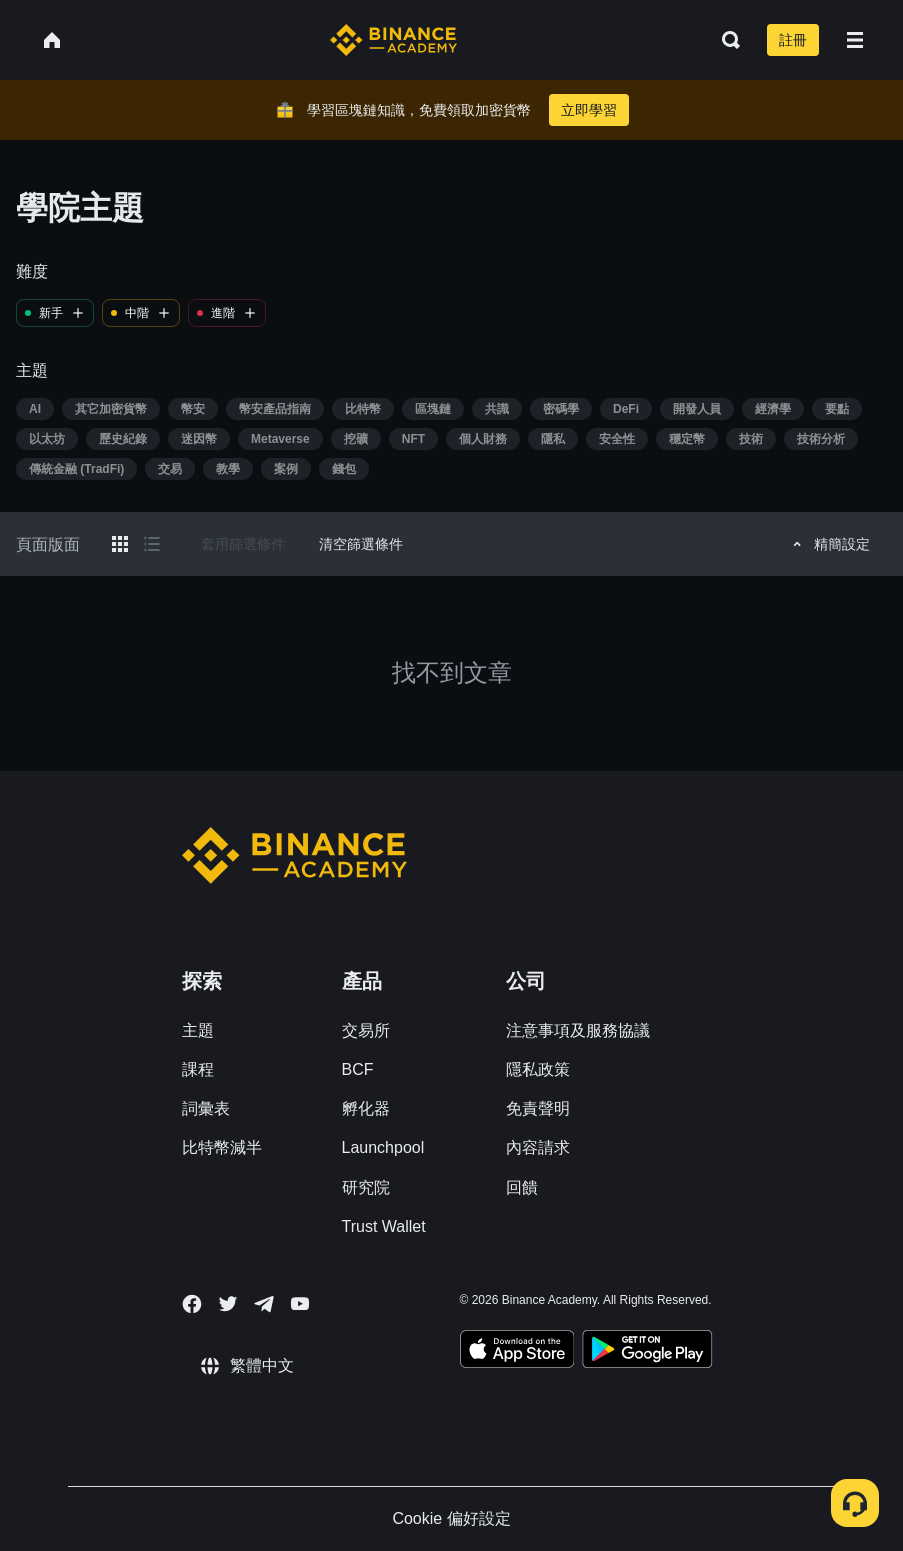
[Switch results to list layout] (152, 544)
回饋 (522, 1187)
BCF (358, 1069)
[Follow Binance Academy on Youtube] (300, 1303)
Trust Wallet (384, 1226)
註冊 (793, 40)
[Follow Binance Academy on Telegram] (264, 1304)
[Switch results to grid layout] (120, 544)
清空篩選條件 (361, 544)
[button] (855, 40)
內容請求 (538, 1147)
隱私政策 (538, 1069)
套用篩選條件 (243, 544)
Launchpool (383, 1147)
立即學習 (589, 110)
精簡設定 (828, 544)
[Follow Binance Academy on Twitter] (228, 1304)
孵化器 (366, 1108)
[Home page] (393, 40)
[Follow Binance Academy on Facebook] (192, 1304)
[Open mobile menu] (855, 40)
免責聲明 (538, 1108)
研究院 (366, 1187)
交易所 (366, 1030)
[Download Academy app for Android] (647, 1352)
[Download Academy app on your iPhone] (517, 1352)
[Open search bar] (725, 40)
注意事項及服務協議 (578, 1030)
